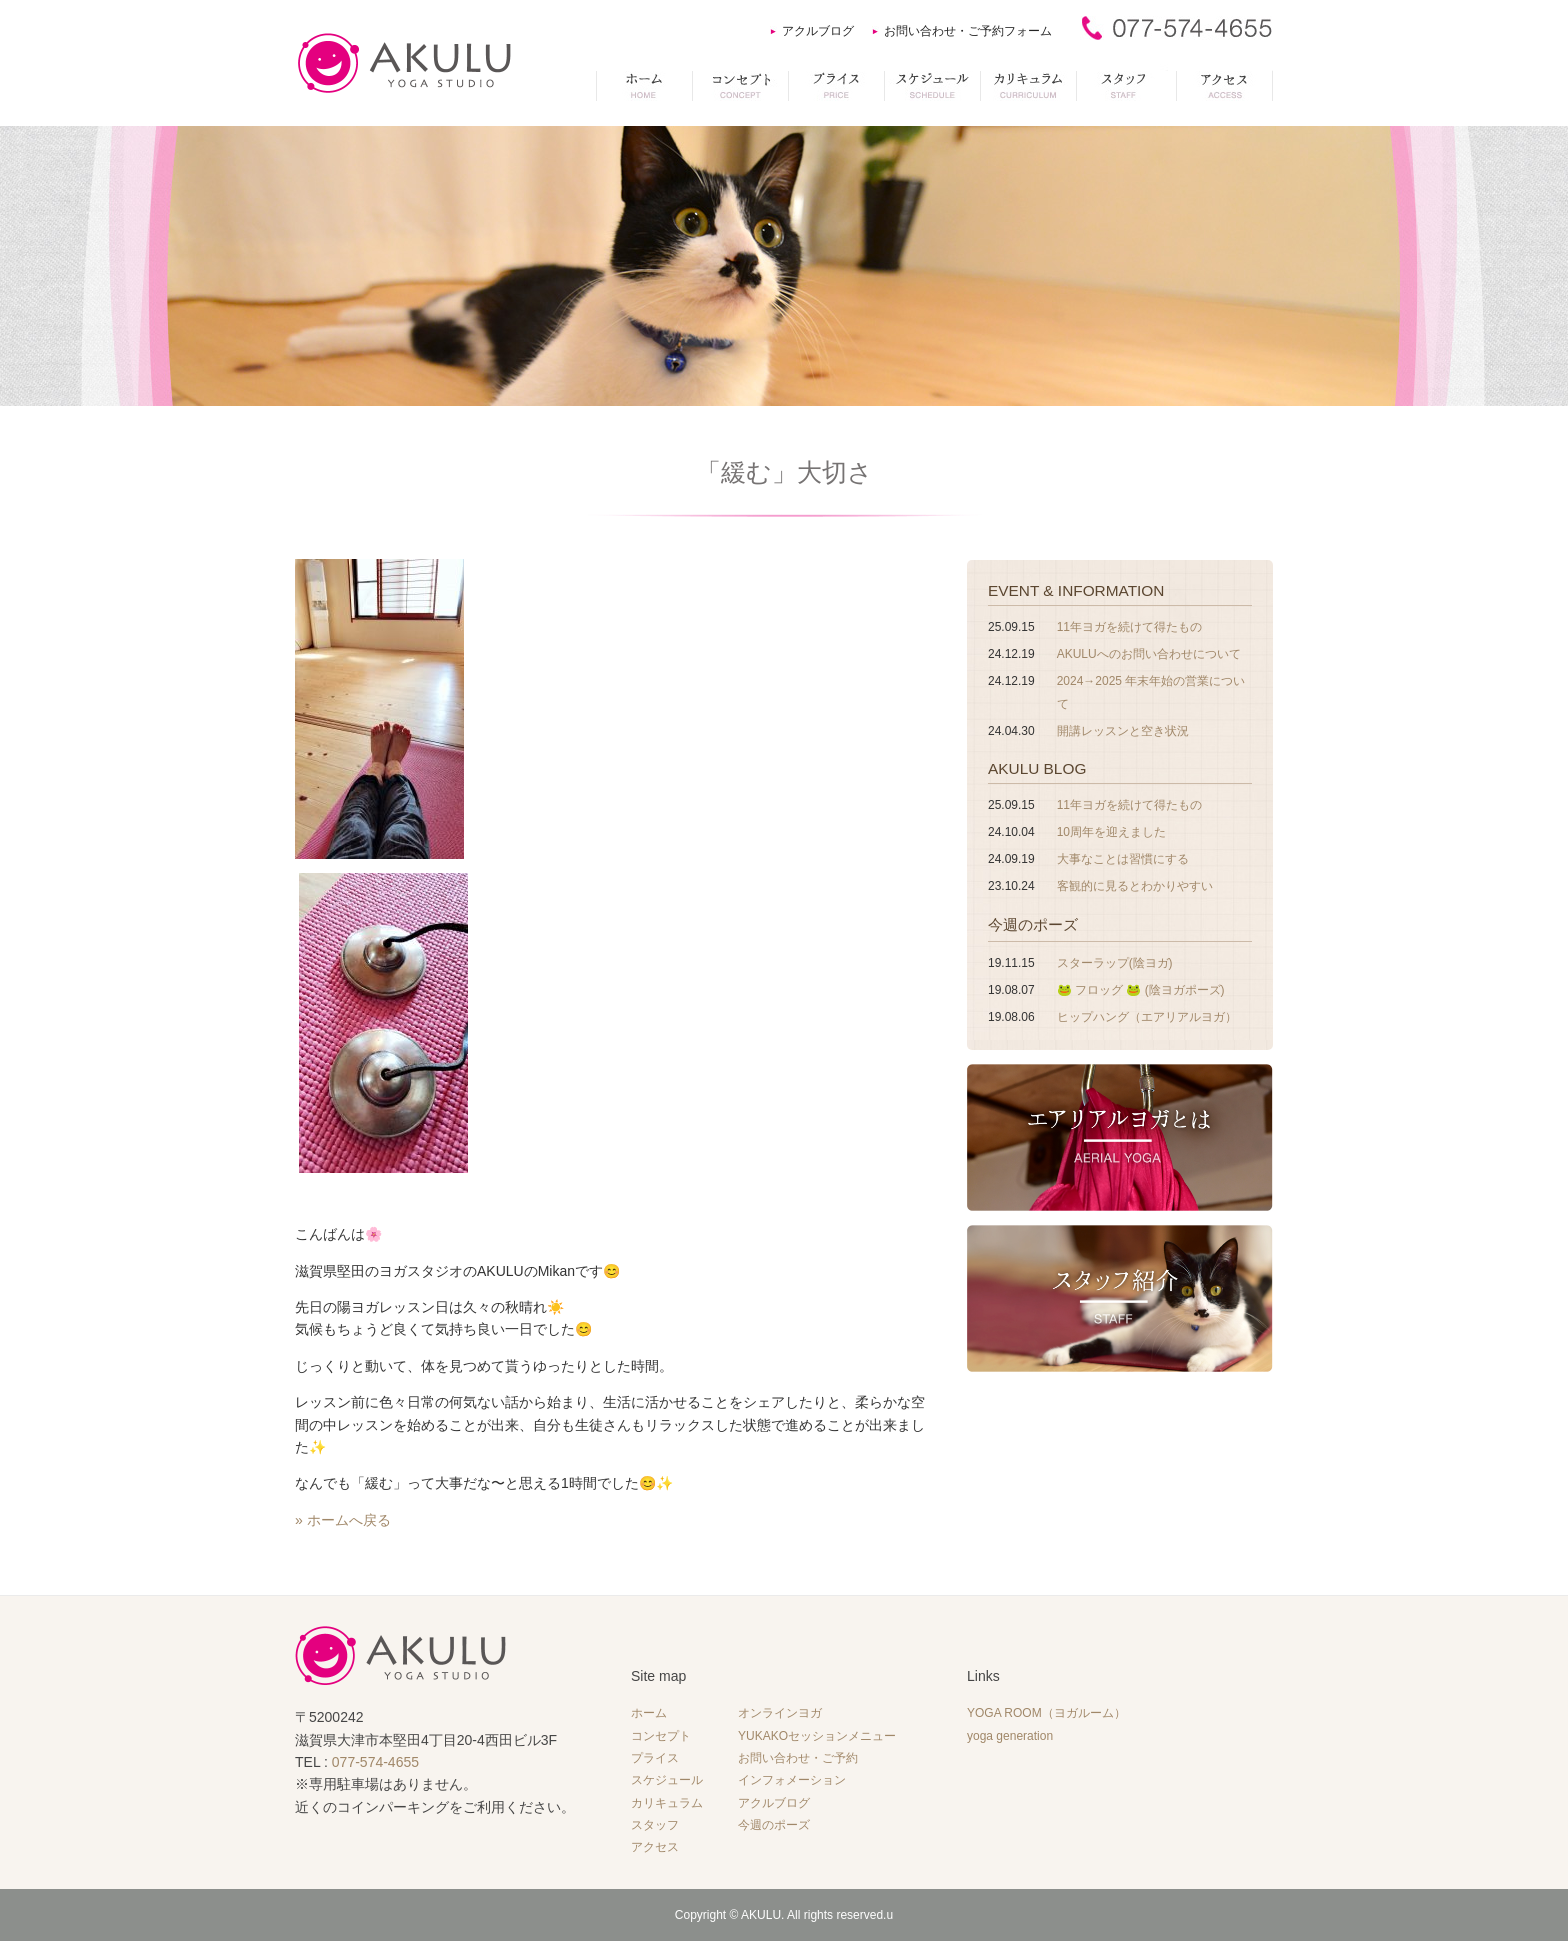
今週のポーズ (1033, 924)
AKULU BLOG (1037, 768)
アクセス (655, 1847)
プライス (655, 1758)
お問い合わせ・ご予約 (798, 1758)
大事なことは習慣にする (1123, 859)
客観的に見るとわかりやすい (1135, 886)
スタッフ (655, 1825)
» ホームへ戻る (343, 1520)
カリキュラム (667, 1803)
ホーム (649, 1713)
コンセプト (661, 1736)
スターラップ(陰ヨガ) (1115, 963)
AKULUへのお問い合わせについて (1149, 654)
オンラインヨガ (780, 1713)
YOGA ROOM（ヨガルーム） (1046, 1713)
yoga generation (1010, 1736)
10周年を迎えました (1111, 832)
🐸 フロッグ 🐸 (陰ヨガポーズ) (1141, 990)
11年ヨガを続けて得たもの (1129, 627)
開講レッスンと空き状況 (1123, 731)
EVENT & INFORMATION (1076, 590)
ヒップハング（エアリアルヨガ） (1147, 1017)
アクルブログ (818, 31)
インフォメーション (792, 1780)
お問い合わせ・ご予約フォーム (968, 31)
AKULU (761, 1915)
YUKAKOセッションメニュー (817, 1736)
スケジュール (667, 1780)
